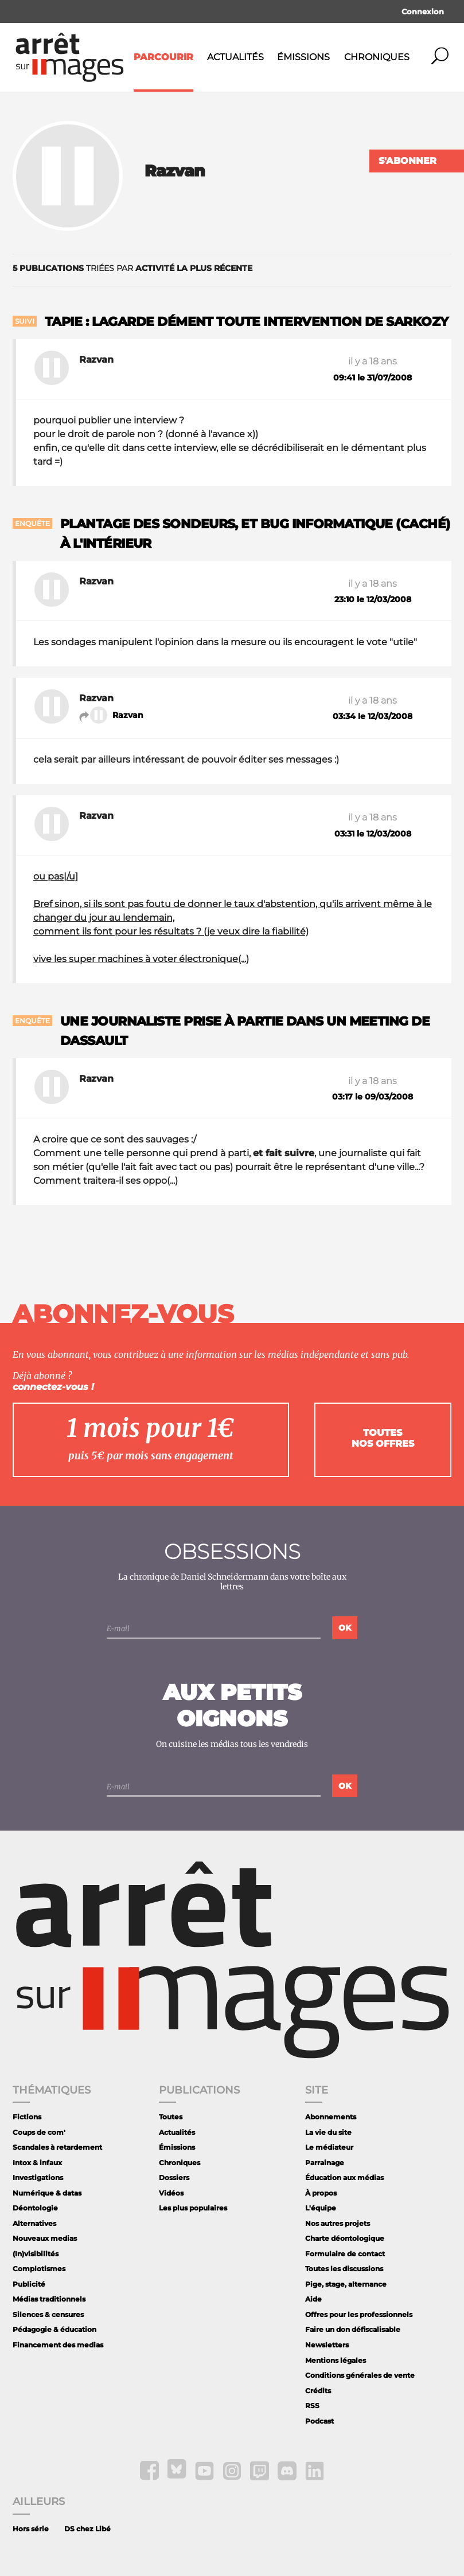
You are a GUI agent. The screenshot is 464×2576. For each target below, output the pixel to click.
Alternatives (34, 2223)
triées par (132, 268)
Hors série (31, 2528)
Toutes (170, 2116)
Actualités (235, 57)
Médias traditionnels (49, 2299)
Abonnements (330, 2116)
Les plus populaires (193, 2208)
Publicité (29, 2284)
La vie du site (328, 2132)
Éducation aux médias (344, 2177)
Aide (313, 2299)
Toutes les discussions (344, 2268)
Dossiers (174, 2177)
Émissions (303, 57)
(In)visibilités (36, 2253)
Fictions (27, 2116)
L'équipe (320, 2208)
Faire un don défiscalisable (352, 2329)
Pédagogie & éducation (54, 2329)
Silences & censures (48, 2314)
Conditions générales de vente (360, 2375)
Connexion (422, 11)
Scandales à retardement (57, 2147)
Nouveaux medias (45, 2238)
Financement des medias (58, 2345)
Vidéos (171, 2193)
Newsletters (327, 2345)
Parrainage (324, 2162)
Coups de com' (39, 2132)
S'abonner (407, 160)
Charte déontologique (344, 2238)
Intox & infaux (37, 2162)
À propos (321, 2193)
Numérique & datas (47, 2193)
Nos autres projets (337, 2223)
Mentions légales (335, 2360)
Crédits (318, 2390)
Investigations (38, 2177)
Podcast (319, 2421)
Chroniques (377, 57)
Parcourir (163, 57)
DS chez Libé (87, 2528)
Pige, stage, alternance (346, 2284)
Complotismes (39, 2268)
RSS (312, 2405)
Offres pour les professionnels (358, 2314)
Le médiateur (329, 2147)
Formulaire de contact (345, 2253)
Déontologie (35, 2208)
